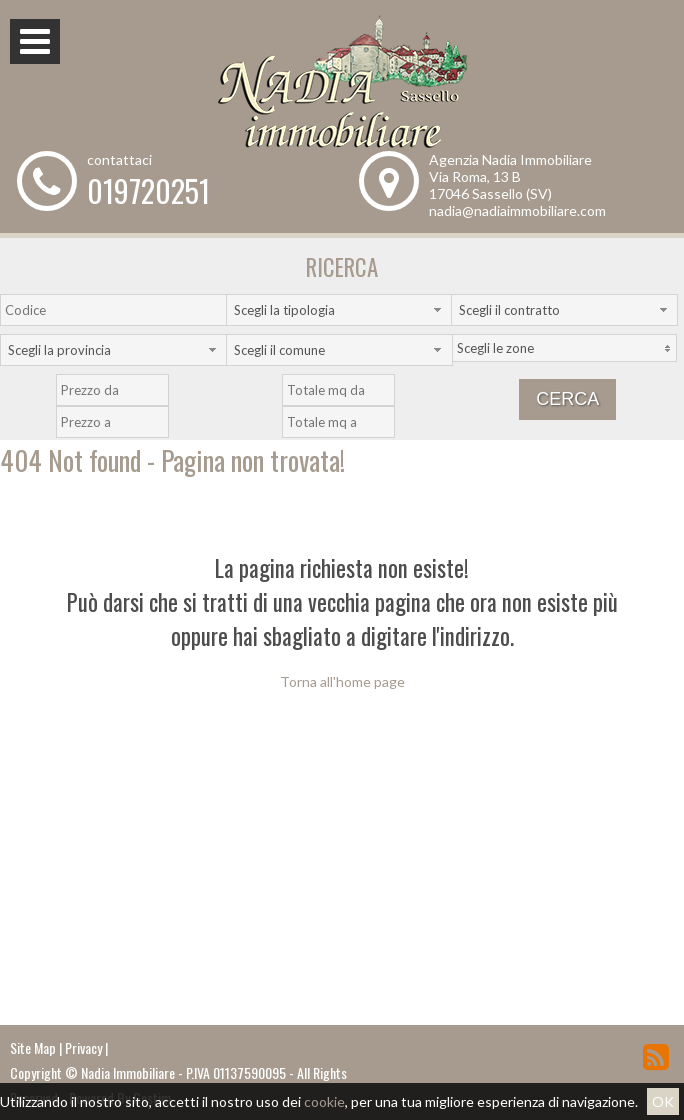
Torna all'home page (342, 681)
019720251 (148, 190)
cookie (324, 1101)
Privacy (83, 1047)
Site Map (33, 1047)
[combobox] (339, 310)
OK (663, 1101)
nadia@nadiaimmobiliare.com (517, 210)
